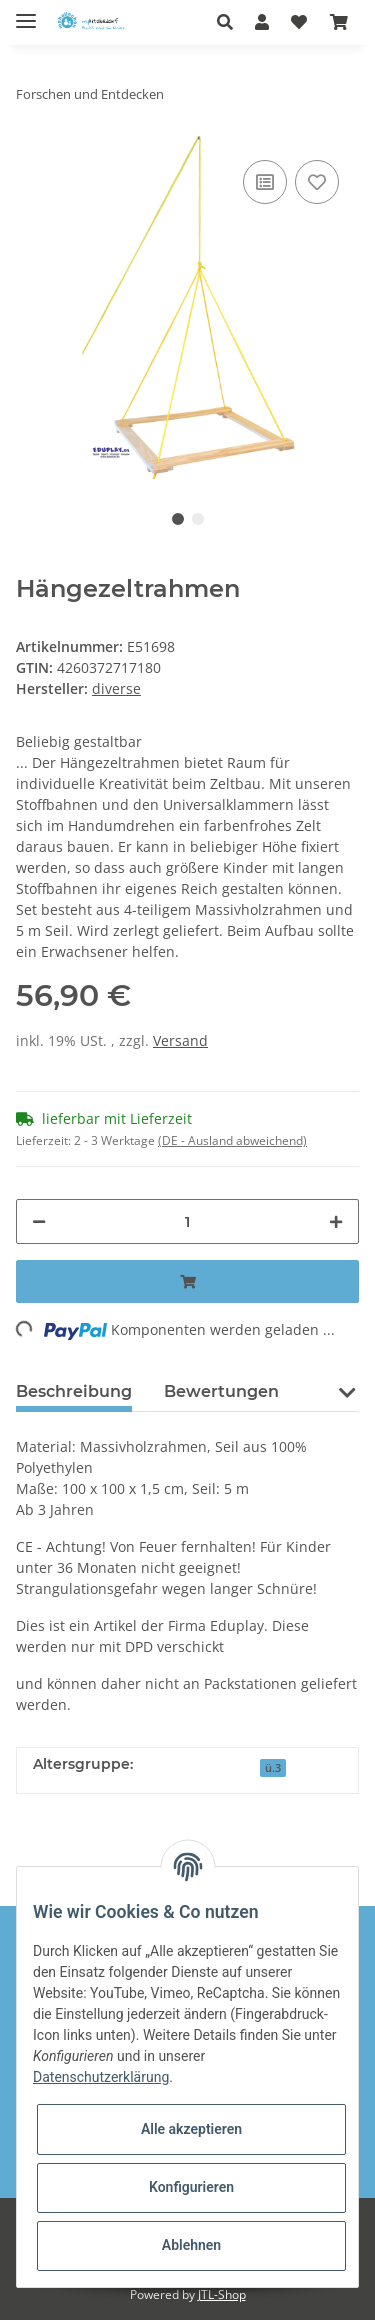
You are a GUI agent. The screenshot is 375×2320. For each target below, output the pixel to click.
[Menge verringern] (39, 1221)
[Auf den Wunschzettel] (317, 182)
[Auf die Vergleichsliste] (265, 182)
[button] (230, 22)
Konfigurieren (191, 2187)
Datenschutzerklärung (101, 2077)
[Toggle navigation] (26, 12)
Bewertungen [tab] (221, 1391)
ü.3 (273, 1768)
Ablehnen (191, 2245)
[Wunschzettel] (299, 22)
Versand (180, 1040)
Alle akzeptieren (191, 2129)
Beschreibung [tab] (74, 1391)
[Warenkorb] (339, 22)
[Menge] (187, 1221)
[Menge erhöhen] (336, 1221)
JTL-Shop (222, 2294)
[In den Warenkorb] (187, 1281)
